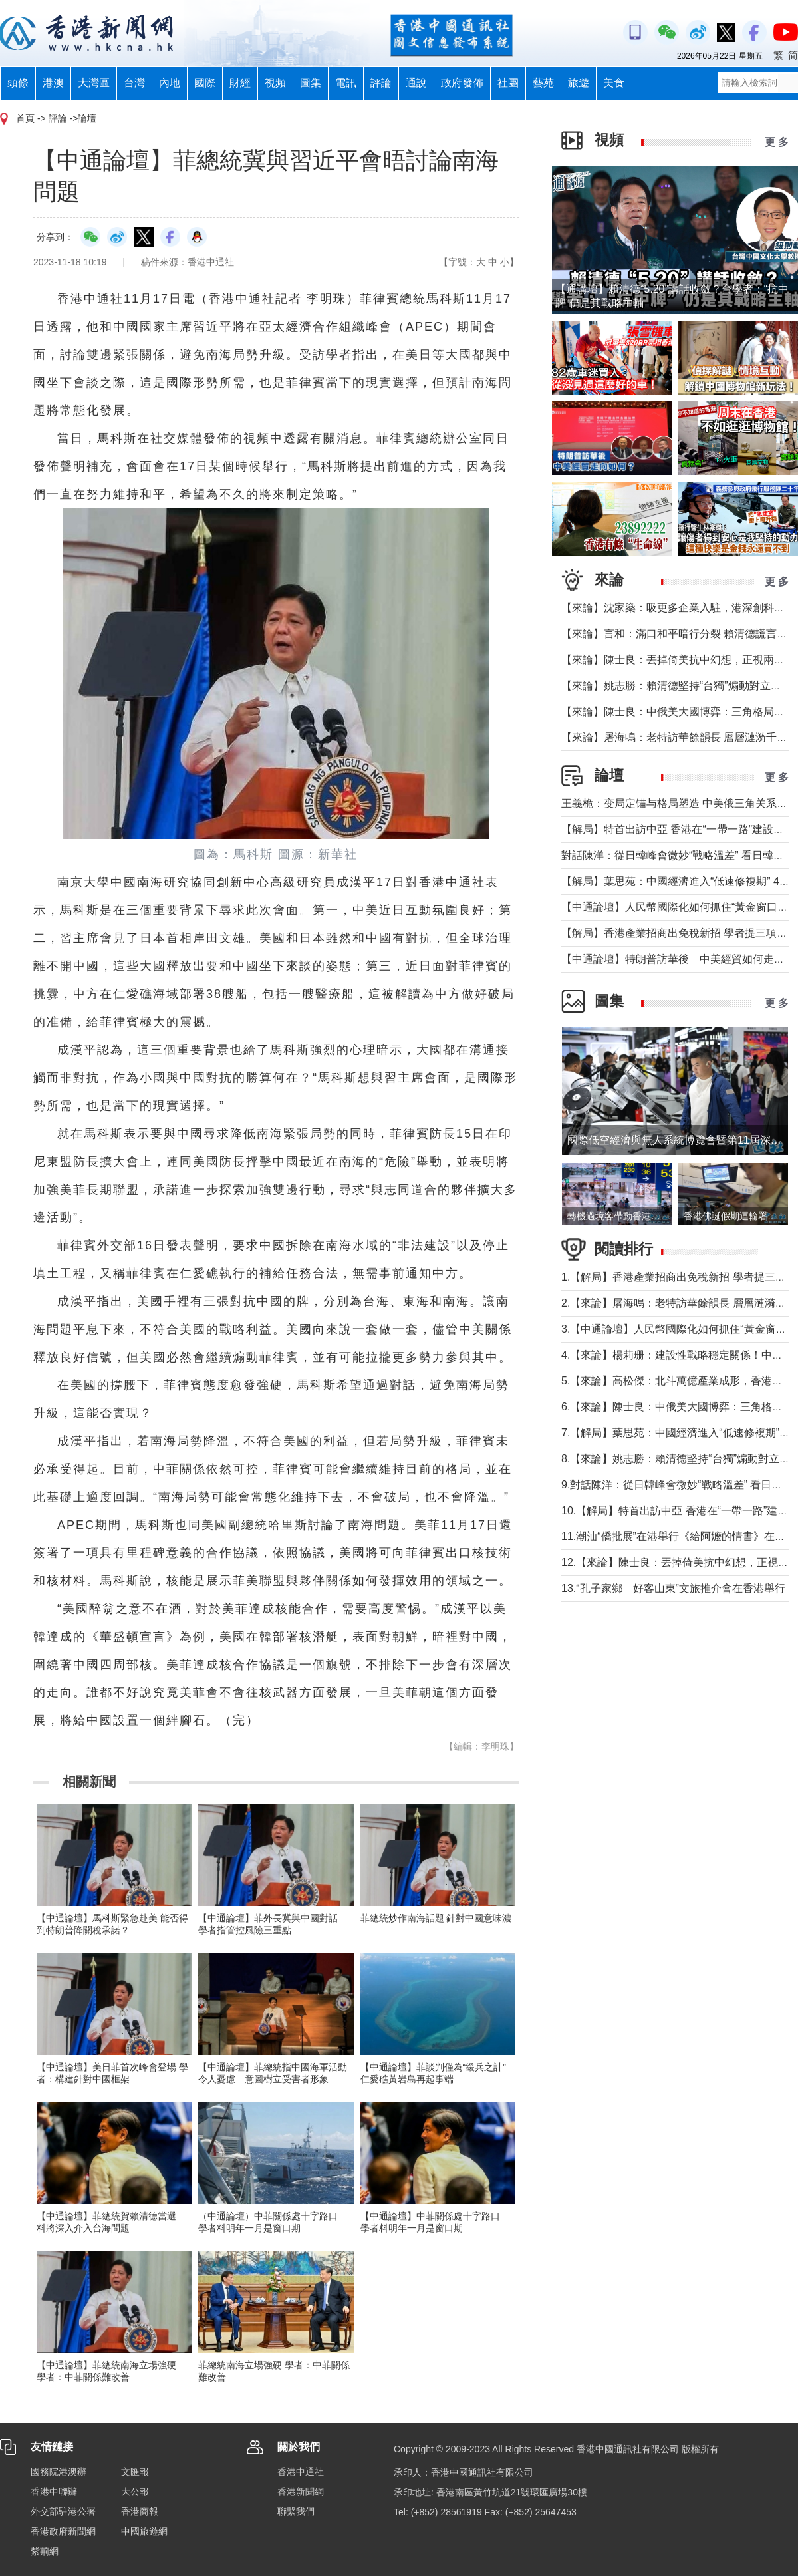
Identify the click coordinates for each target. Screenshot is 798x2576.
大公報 (135, 2491)
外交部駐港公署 (63, 2511)
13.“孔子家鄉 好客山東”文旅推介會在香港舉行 (673, 1588)
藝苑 (543, 82)
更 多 (777, 142)
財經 (240, 82)
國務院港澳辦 (58, 2471)
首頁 (25, 118)
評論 (381, 82)
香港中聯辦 (54, 2491)
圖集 (310, 82)
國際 (204, 82)
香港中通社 (300, 2471)
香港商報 (139, 2511)
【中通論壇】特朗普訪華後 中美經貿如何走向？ (678, 959)
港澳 (53, 82)
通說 (416, 82)
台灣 (134, 82)
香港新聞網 (300, 2491)
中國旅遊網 (144, 2531)
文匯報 (135, 2471)
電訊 (345, 82)
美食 (613, 82)
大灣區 (94, 82)
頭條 (18, 82)
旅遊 (578, 82)
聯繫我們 (296, 2511)
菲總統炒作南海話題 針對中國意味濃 (436, 1918)
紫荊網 (45, 2551)
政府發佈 (462, 82)
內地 (169, 82)
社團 (508, 82)
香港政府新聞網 (63, 2531)
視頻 (275, 82)
